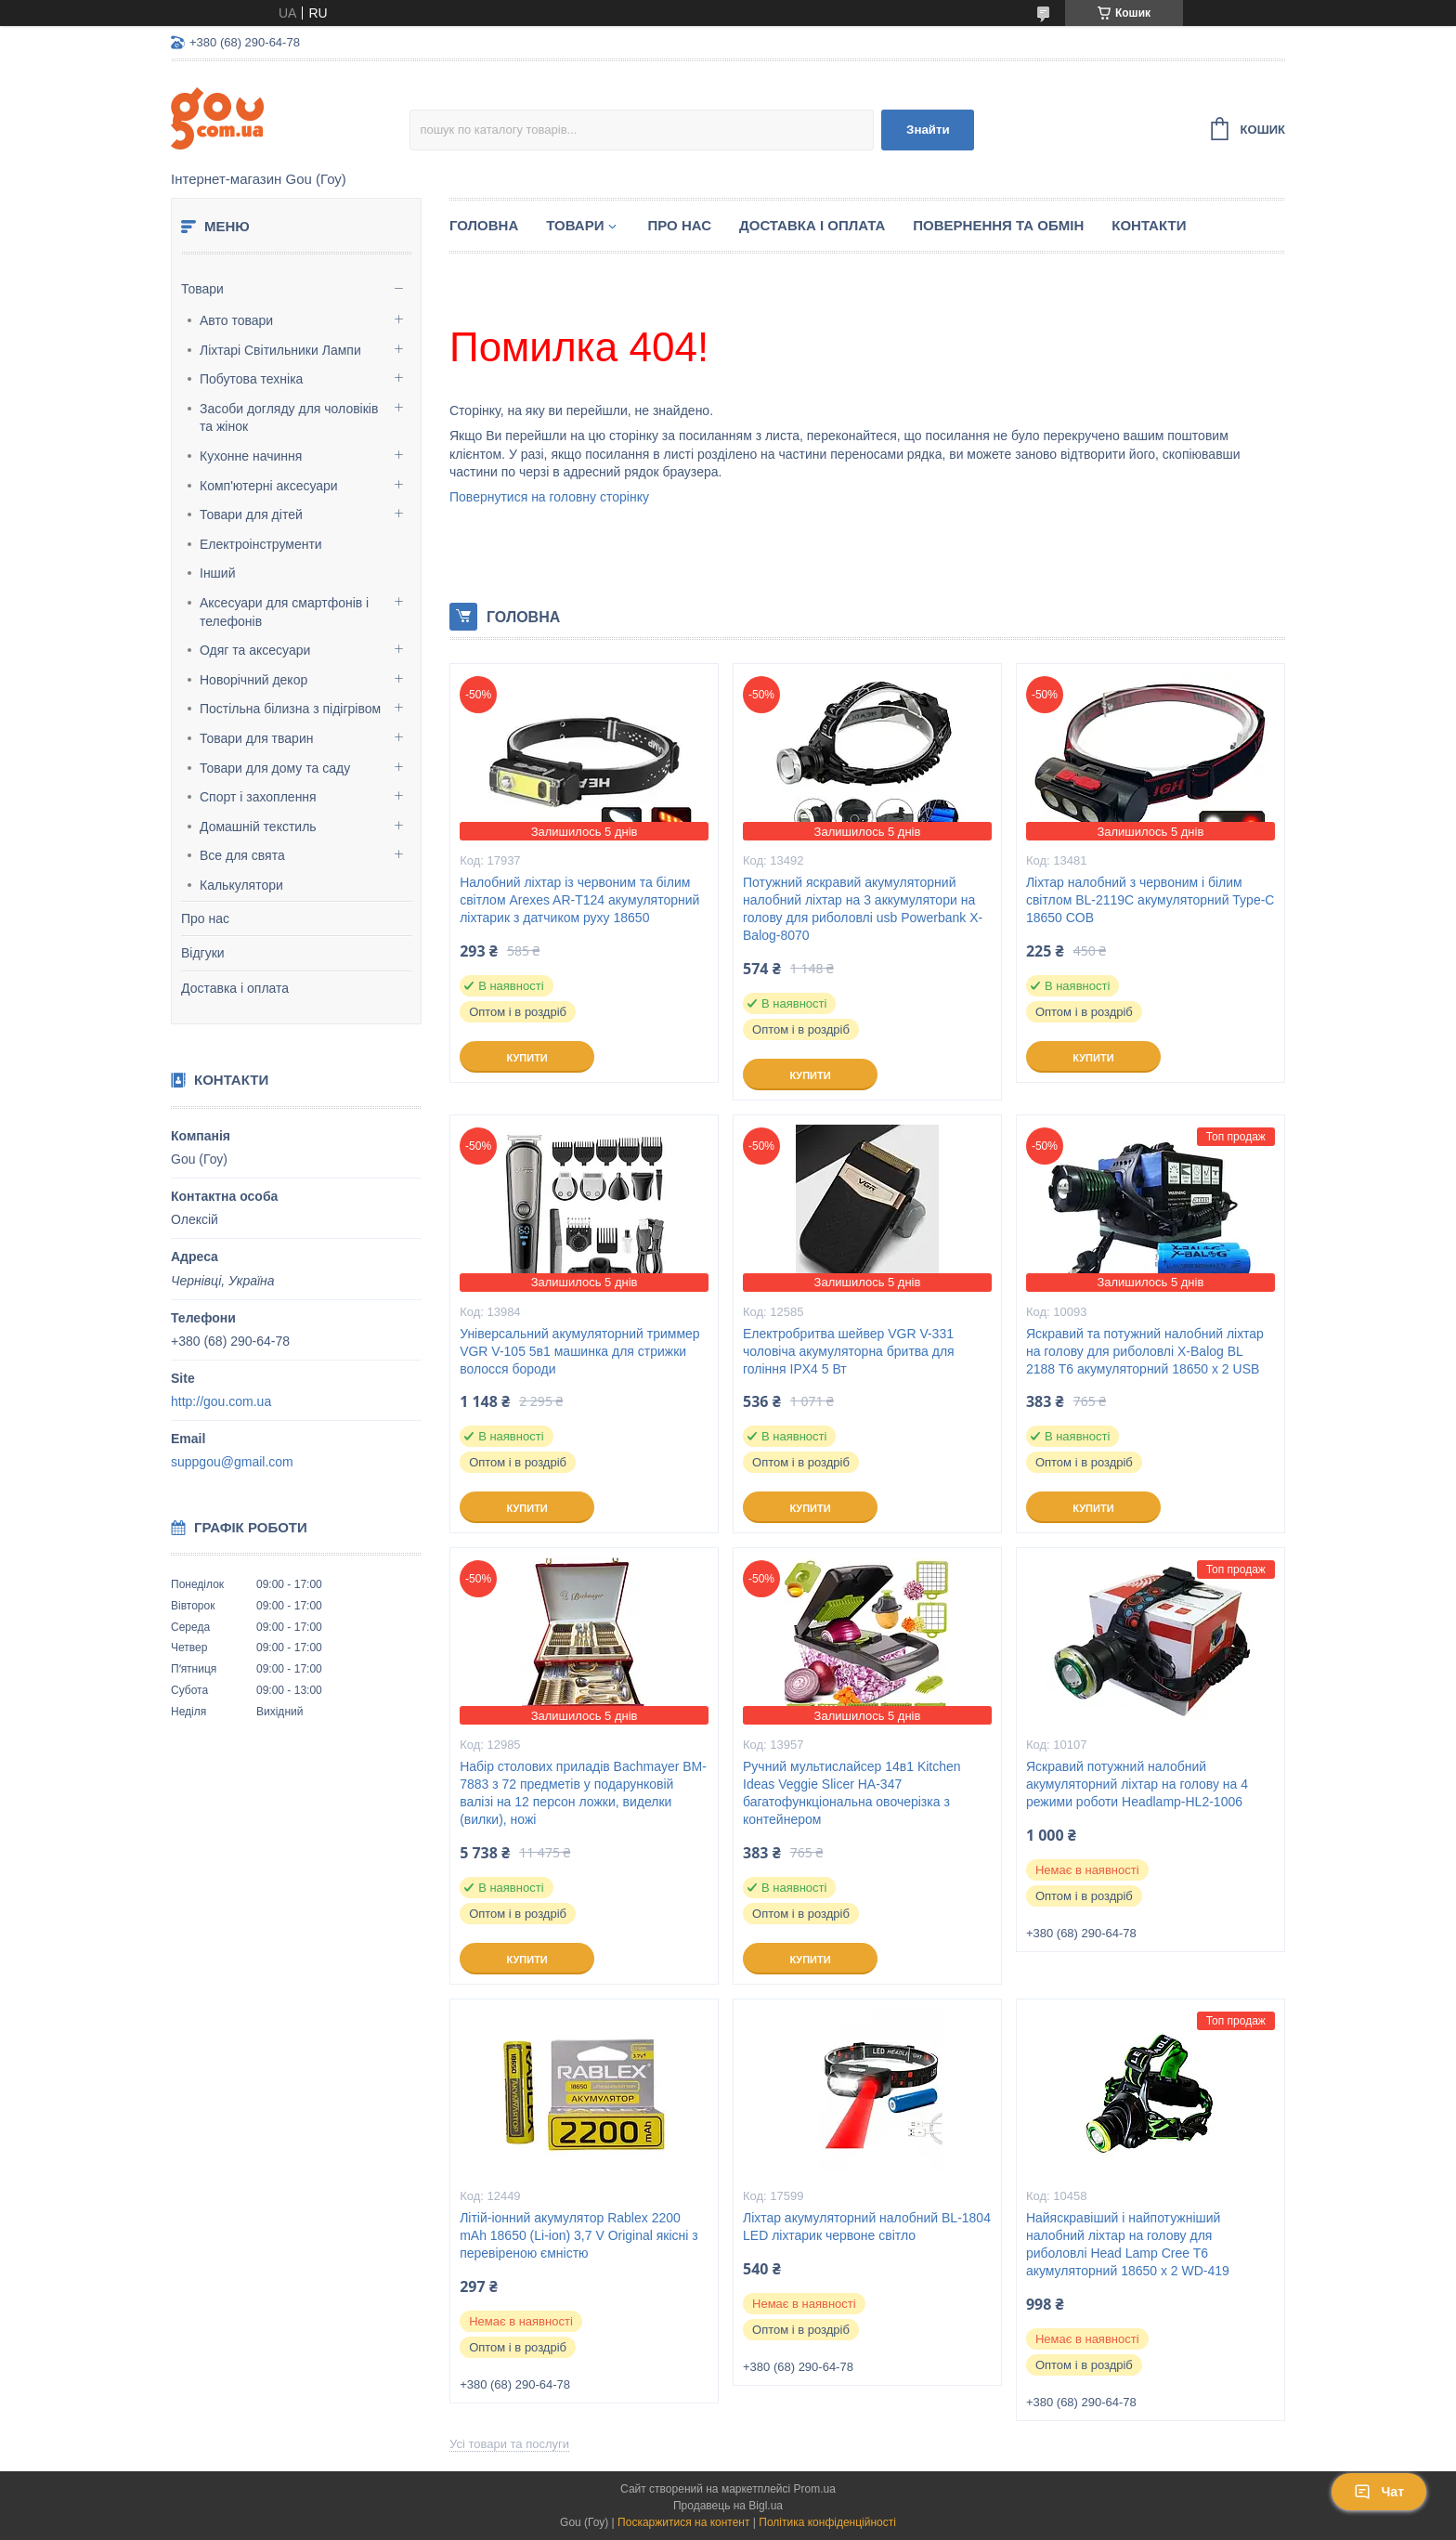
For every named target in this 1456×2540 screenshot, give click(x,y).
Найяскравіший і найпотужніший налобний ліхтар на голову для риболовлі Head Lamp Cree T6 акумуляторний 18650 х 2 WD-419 (1127, 2244)
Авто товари (236, 320)
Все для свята (242, 855)
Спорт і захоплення (258, 796)
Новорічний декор (253, 679)
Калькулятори (241, 885)
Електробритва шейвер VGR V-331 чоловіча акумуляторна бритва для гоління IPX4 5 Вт (849, 1351)
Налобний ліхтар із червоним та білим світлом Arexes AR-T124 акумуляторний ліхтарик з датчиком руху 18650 (579, 900)
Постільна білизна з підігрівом (290, 708)
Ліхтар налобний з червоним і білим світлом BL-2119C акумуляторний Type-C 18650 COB (1150, 900)
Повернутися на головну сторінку (549, 496)
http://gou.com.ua (221, 1401)
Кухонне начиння (251, 456)
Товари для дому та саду (275, 768)
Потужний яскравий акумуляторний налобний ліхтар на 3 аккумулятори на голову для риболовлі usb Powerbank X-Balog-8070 (862, 909)
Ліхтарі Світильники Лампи (280, 350)
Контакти (1149, 225)
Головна (483, 225)
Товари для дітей (251, 514)
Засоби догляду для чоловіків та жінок (289, 418)
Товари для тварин (256, 738)
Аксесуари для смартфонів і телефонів (284, 612)
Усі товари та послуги (509, 2444)
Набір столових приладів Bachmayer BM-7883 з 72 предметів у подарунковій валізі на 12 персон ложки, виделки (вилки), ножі (583, 1793)
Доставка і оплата (235, 988)
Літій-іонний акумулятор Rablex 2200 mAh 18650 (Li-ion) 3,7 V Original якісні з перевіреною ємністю (579, 2235)
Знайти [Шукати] (928, 130)
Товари (202, 288)
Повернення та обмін (998, 225)
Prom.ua (815, 2488)
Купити (526, 1057)
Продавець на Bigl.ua (728, 2505)
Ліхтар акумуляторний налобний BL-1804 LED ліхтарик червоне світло (867, 2226)
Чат (1379, 2491)
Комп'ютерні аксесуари (269, 485)
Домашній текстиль (258, 826)
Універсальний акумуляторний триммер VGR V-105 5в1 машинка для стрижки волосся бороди (580, 1351)
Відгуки (203, 952)
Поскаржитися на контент (683, 2522)
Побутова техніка (251, 378)
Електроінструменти (261, 544)
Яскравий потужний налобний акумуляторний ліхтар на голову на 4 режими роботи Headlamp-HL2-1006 (1137, 1784)
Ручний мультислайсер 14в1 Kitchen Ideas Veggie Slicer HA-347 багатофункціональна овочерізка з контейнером (852, 1793)
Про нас (205, 918)
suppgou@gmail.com (232, 1461)
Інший (218, 573)
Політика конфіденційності (827, 2522)
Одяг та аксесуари (255, 650)
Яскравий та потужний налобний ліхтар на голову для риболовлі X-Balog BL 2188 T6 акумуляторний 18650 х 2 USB (1145, 1351)
